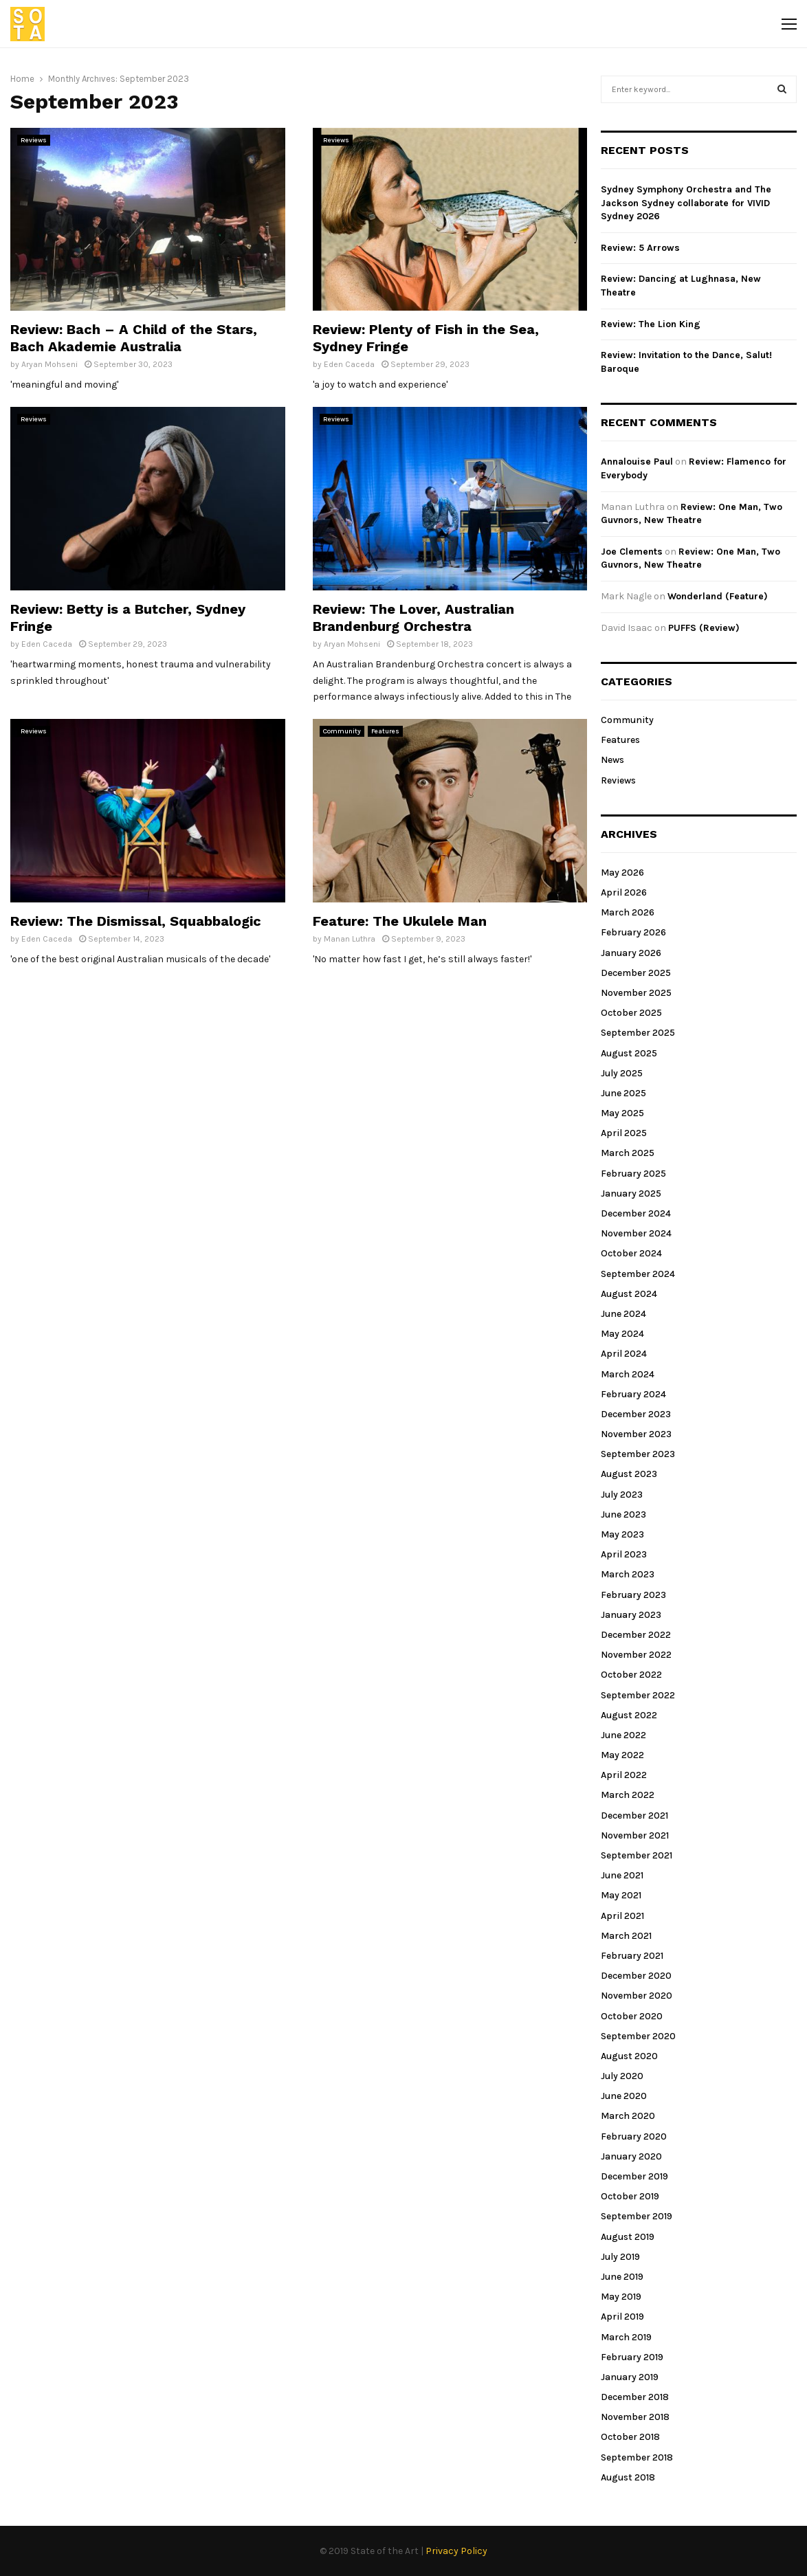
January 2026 (631, 953)
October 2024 (631, 1253)
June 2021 (622, 1875)
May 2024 (622, 1334)
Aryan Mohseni (49, 364)
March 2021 (626, 1936)
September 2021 (636, 1855)
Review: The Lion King (650, 324)
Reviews (34, 140)
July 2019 (620, 2257)
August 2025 (629, 1053)
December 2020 (636, 1975)
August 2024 (629, 1294)
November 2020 (636, 1995)
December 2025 (636, 973)
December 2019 (634, 2176)
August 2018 (628, 2477)
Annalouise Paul (637, 461)
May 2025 (622, 1113)
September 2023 (638, 1454)
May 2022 (622, 1755)
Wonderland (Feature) (717, 596)
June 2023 (623, 1514)
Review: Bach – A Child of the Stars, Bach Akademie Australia (133, 338)
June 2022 (623, 1735)
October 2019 (630, 2196)
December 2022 (636, 1635)
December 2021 (634, 1815)
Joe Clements (632, 551)
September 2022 (638, 1695)
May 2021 (621, 1895)
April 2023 (624, 1554)
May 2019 (621, 2296)
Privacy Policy (456, 2551)
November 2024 (636, 1233)
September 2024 (638, 1274)
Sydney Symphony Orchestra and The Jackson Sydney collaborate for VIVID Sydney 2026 (686, 203)
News (612, 760)
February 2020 (634, 2136)
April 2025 (624, 1133)
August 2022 (629, 1715)
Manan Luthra (349, 939)
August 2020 (629, 2056)
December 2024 (636, 1213)
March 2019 (626, 2337)
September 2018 (637, 2457)
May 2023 (622, 1534)
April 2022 (624, 1775)
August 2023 (629, 1474)
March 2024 (627, 1374)
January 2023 (631, 1615)
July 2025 (622, 1073)
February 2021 (632, 1956)
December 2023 (636, 1414)
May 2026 (622, 872)
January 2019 (630, 2377)
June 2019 (622, 2277)
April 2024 (624, 1353)
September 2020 (638, 2036)
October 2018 (630, 2437)
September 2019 (636, 2216)
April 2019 (622, 2316)
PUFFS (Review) (704, 628)
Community (342, 731)
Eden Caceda (349, 364)
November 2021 (635, 1835)
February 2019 (632, 2357)
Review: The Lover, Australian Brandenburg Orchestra (413, 617)
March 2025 (627, 1153)
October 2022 (631, 1674)
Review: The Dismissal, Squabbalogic (135, 921)
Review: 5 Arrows (640, 248)
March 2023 (627, 1574)
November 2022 (636, 1655)
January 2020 (631, 2156)
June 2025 (623, 1093)
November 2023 (636, 1434)
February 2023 (633, 1595)
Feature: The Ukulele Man (400, 921)
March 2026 (627, 912)
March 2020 (628, 2116)
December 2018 (635, 2397)
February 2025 (633, 1173)
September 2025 (638, 1033)
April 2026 (624, 892)
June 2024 (623, 1314)
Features (385, 731)
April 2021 (622, 1916)
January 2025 (631, 1193)
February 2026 (633, 932)
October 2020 (632, 2016)
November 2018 (635, 2417)
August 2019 (627, 2237)
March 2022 (627, 1795)
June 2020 (624, 2096)
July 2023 (622, 1494)
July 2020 (622, 2076)
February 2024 (633, 1394)
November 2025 (636, 993)
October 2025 (631, 1013)
